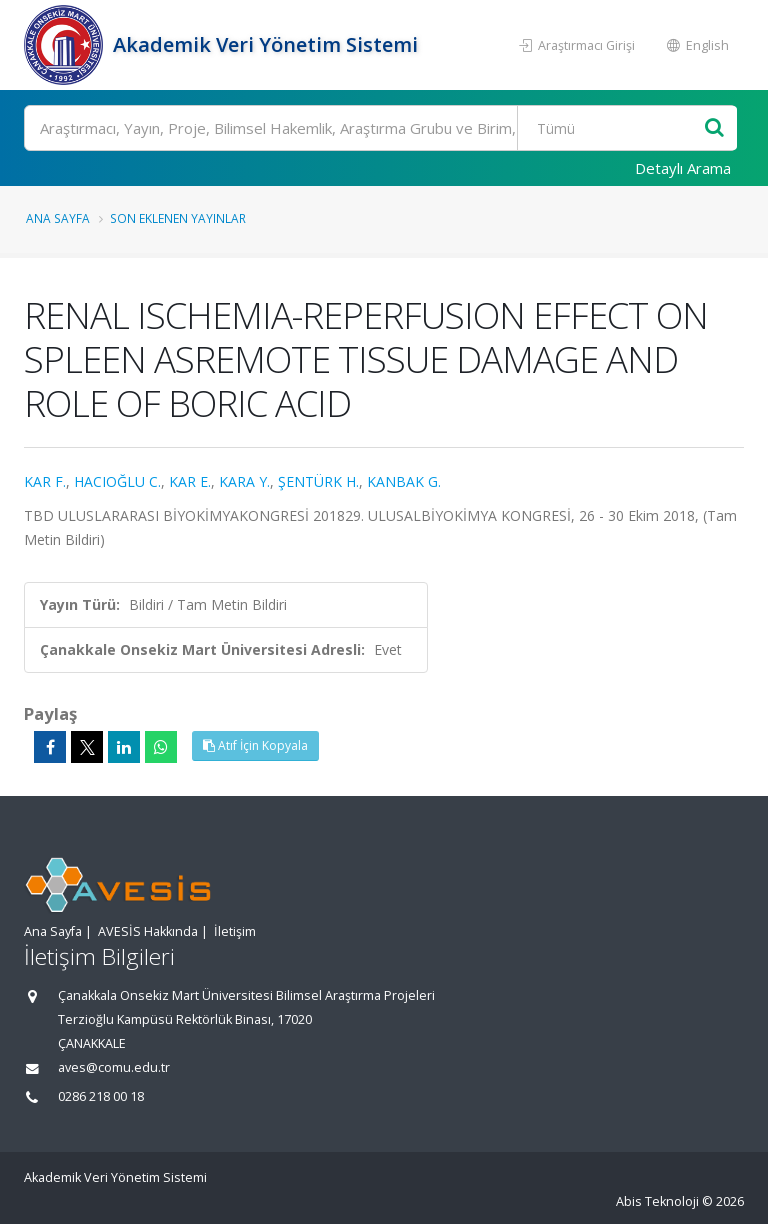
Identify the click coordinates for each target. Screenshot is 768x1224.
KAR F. (45, 481)
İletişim (235, 931)
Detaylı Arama (683, 168)
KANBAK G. (404, 481)
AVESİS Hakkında (148, 931)
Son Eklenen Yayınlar (178, 218)
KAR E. (190, 481)
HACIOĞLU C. (117, 481)
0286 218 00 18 (101, 1096)
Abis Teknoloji (657, 1201)
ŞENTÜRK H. (318, 481)
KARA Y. (244, 481)
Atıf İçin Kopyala (255, 745)
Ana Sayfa (58, 218)
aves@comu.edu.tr (114, 1067)
